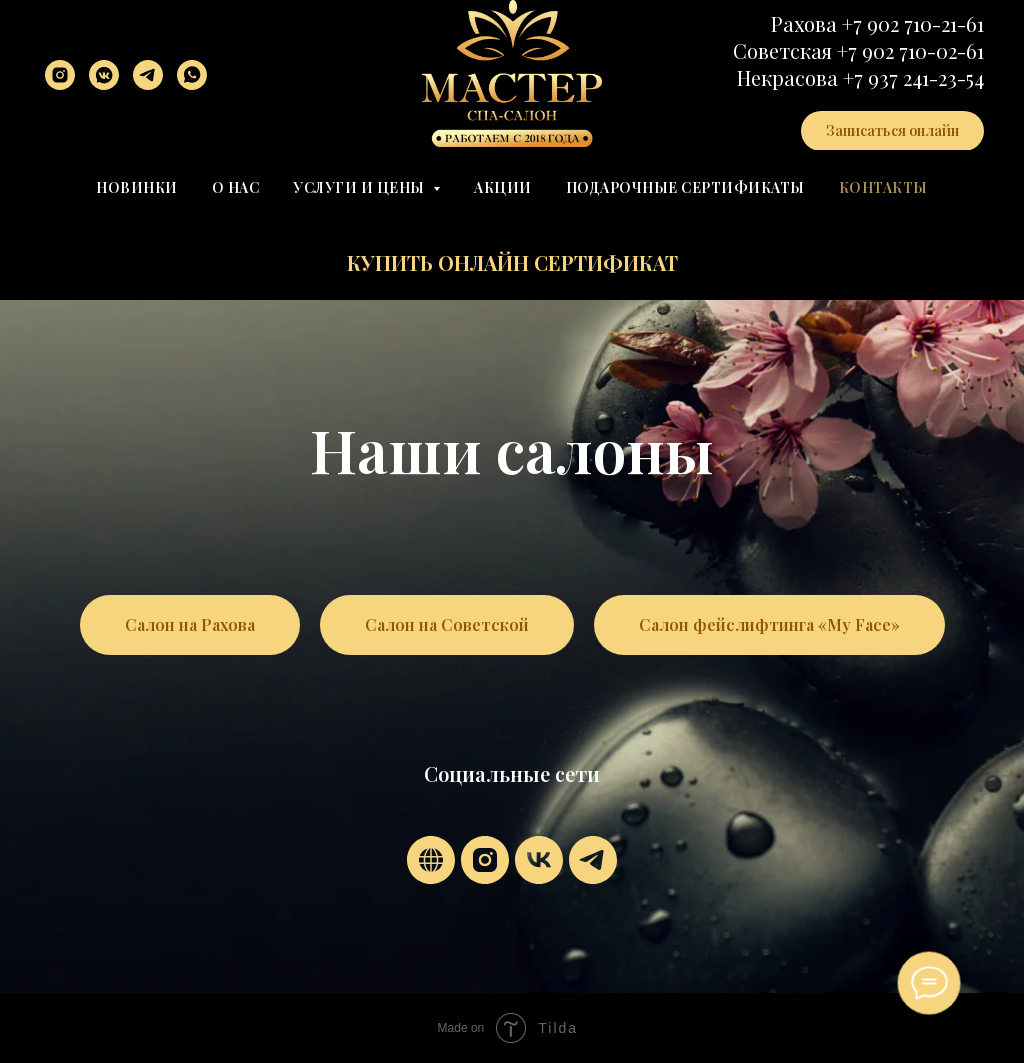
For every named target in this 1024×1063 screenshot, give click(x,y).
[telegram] (148, 75)
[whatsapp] (192, 75)
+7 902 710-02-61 (910, 50)
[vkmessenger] (104, 75)
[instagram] (60, 75)
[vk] (539, 860)
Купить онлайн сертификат (512, 262)
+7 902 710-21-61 (913, 23)
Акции (503, 187)
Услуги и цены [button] (360, 187)
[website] (431, 860)
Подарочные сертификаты (685, 187)
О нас (236, 187)
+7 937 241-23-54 (913, 77)
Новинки (137, 187)
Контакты (883, 187)
